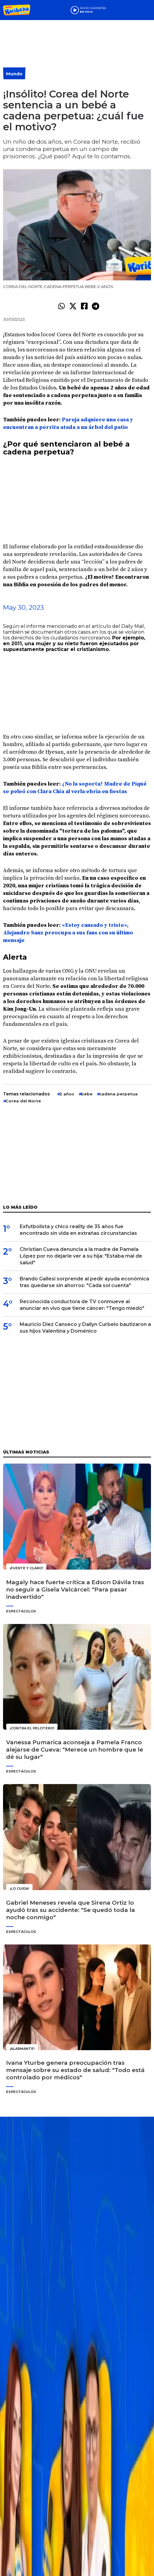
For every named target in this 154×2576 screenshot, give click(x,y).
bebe (86, 1093)
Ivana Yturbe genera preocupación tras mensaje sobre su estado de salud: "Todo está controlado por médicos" (75, 2070)
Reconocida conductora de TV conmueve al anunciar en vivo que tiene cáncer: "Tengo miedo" (82, 1305)
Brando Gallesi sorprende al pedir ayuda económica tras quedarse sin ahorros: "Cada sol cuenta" (84, 1282)
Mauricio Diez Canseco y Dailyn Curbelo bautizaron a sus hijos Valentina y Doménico (85, 1327)
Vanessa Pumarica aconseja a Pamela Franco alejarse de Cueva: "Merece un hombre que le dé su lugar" (74, 1749)
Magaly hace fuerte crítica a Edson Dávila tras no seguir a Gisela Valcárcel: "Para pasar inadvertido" (75, 1589)
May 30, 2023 (23, 607)
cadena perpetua (118, 1093)
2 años (66, 1093)
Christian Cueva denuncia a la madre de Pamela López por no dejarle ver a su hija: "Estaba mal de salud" (81, 1256)
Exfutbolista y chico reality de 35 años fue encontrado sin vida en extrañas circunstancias (78, 1230)
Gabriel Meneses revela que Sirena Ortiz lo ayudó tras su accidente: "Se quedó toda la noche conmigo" (70, 1910)
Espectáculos (21, 1611)
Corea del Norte (23, 1100)
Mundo (14, 74)
